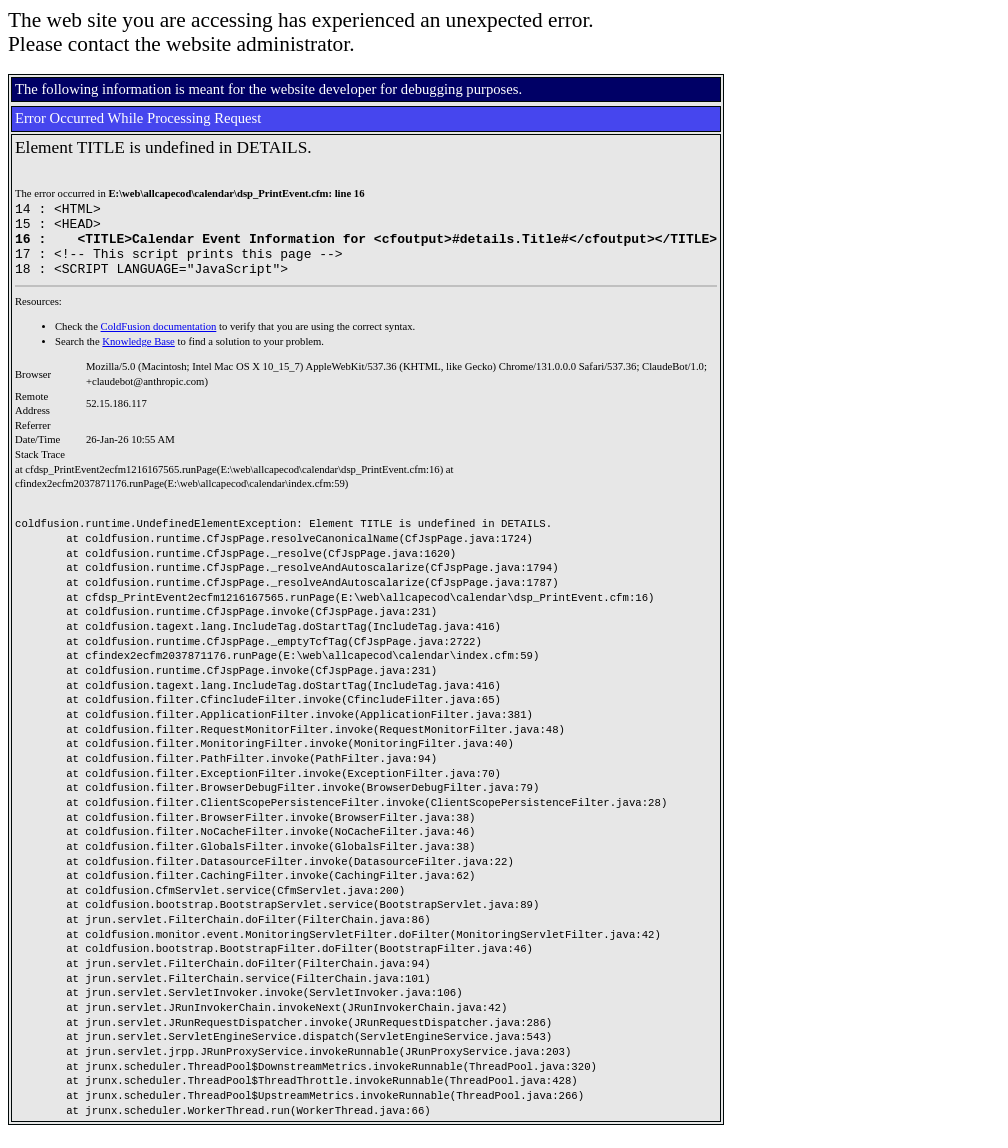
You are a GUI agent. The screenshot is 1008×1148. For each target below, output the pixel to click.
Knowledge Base (138, 356)
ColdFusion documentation (159, 341)
